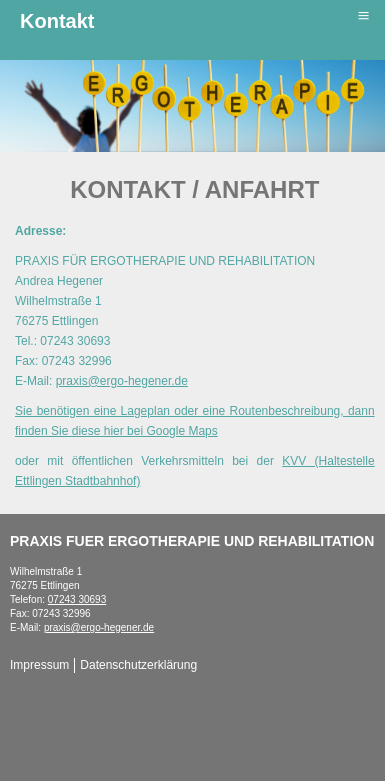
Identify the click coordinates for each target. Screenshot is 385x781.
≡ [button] (363, 16)
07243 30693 (77, 599)
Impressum (39, 665)
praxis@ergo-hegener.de (122, 381)
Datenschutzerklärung (138, 665)
